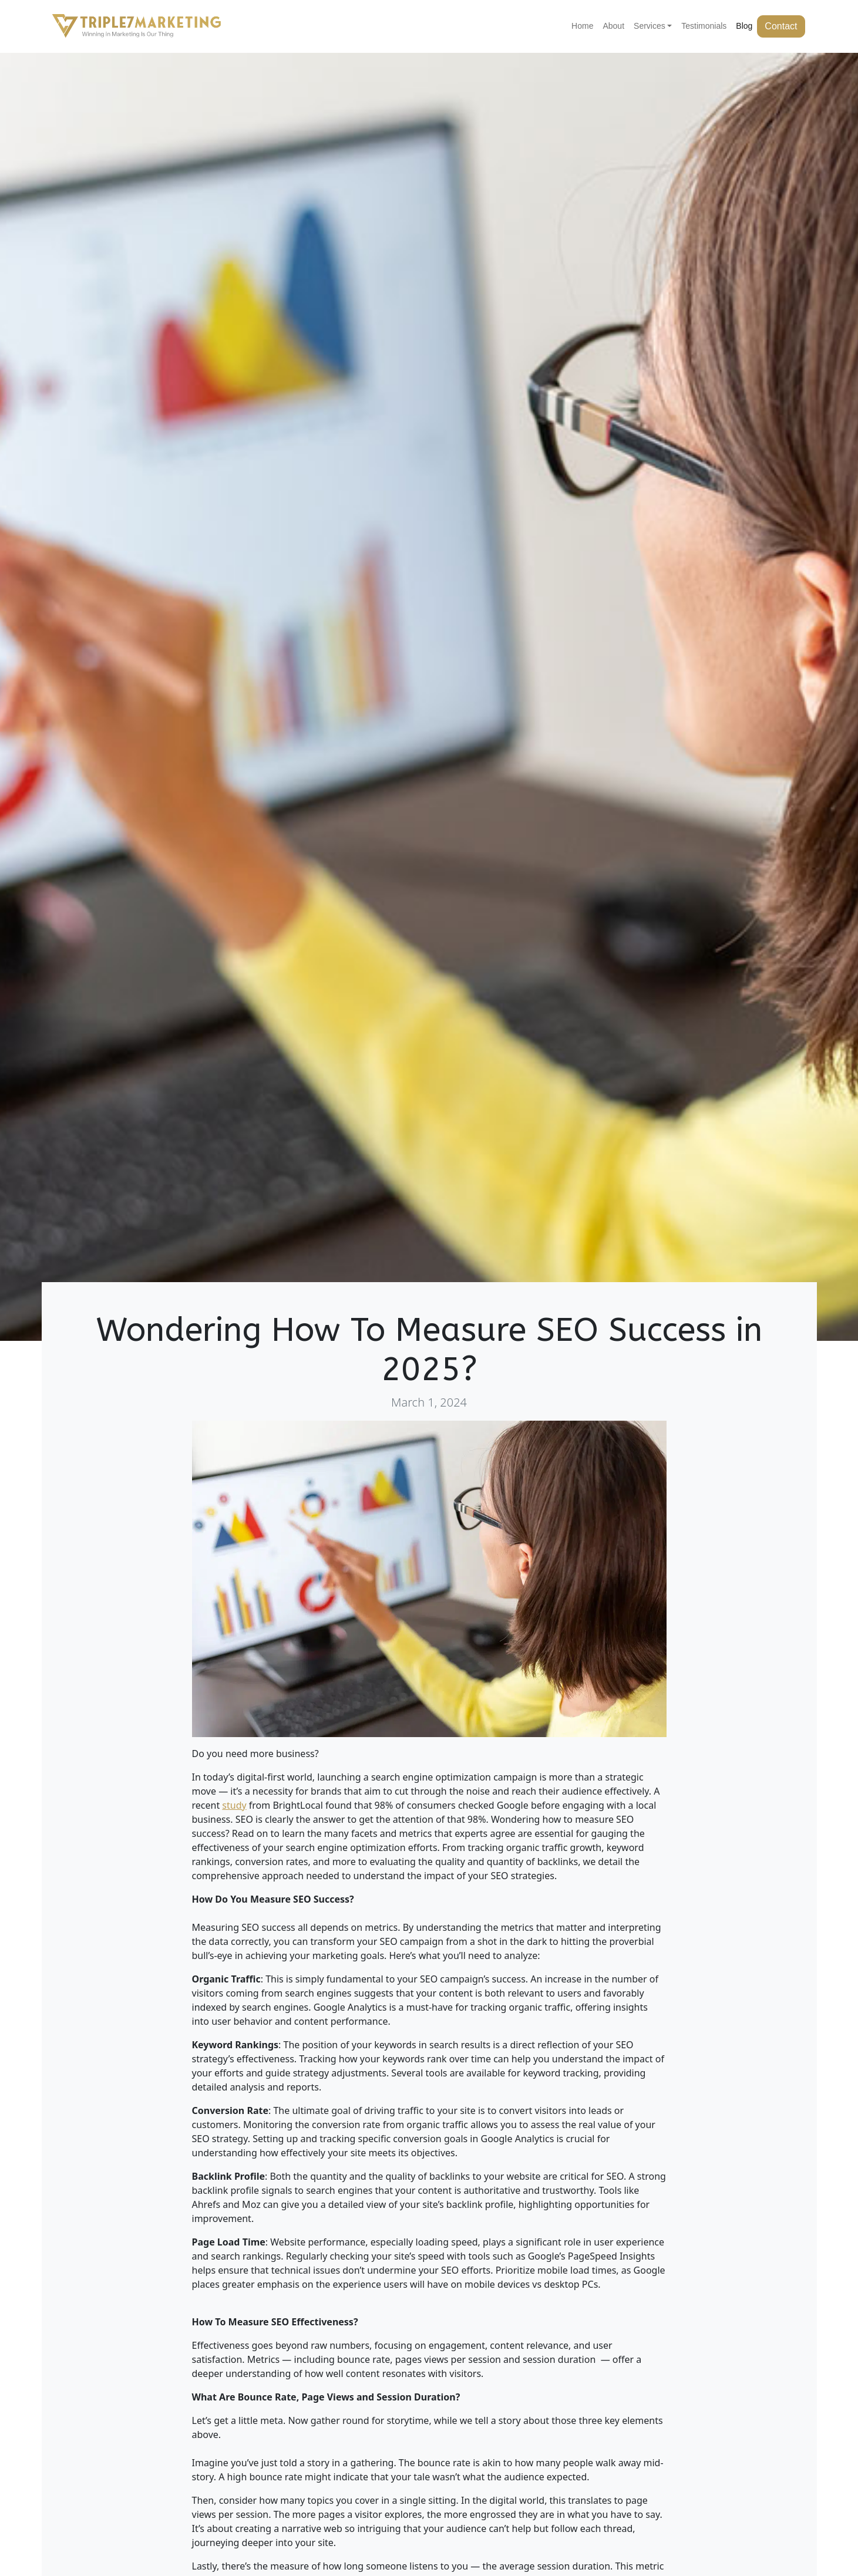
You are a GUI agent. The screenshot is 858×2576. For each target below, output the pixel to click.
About (613, 26)
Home (582, 26)
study (234, 1805)
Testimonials (703, 26)
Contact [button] (781, 26)
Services (649, 26)
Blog (744, 26)
